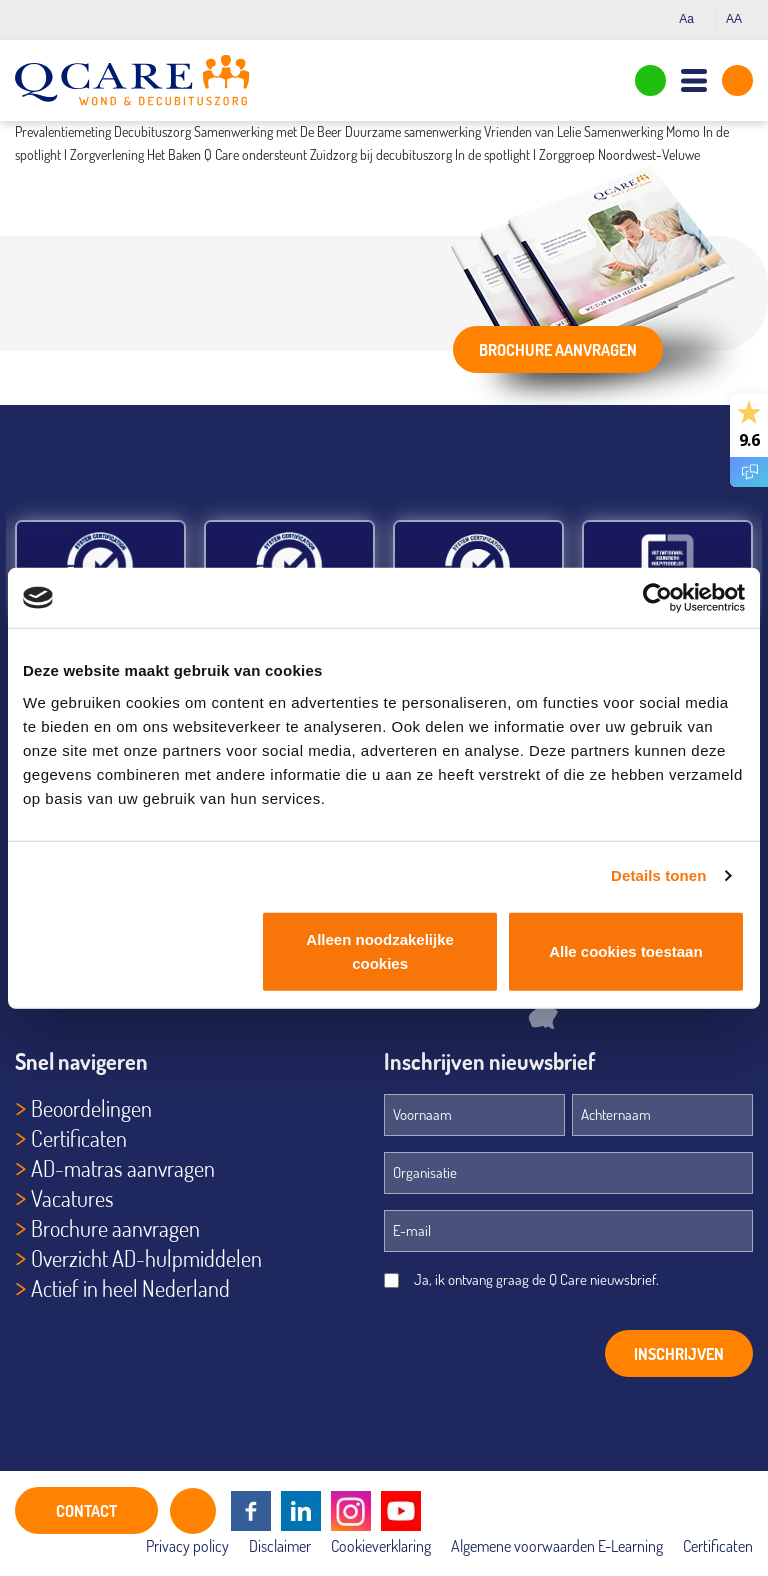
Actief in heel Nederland (130, 1288)
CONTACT (86, 1511)
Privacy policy (187, 1546)
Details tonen (658, 875)
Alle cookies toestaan (625, 950)
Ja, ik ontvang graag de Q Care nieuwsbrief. (536, 1279)
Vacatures (72, 1198)
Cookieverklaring (381, 1546)
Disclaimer (280, 1546)
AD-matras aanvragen (123, 1168)
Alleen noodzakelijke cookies (380, 950)
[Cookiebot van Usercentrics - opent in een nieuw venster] (657, 598)
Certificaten (79, 1138)
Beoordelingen (91, 1108)
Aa (692, 19)
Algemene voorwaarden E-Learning (557, 1546)
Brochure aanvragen (558, 350)
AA (739, 19)
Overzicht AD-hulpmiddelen (146, 1258)
